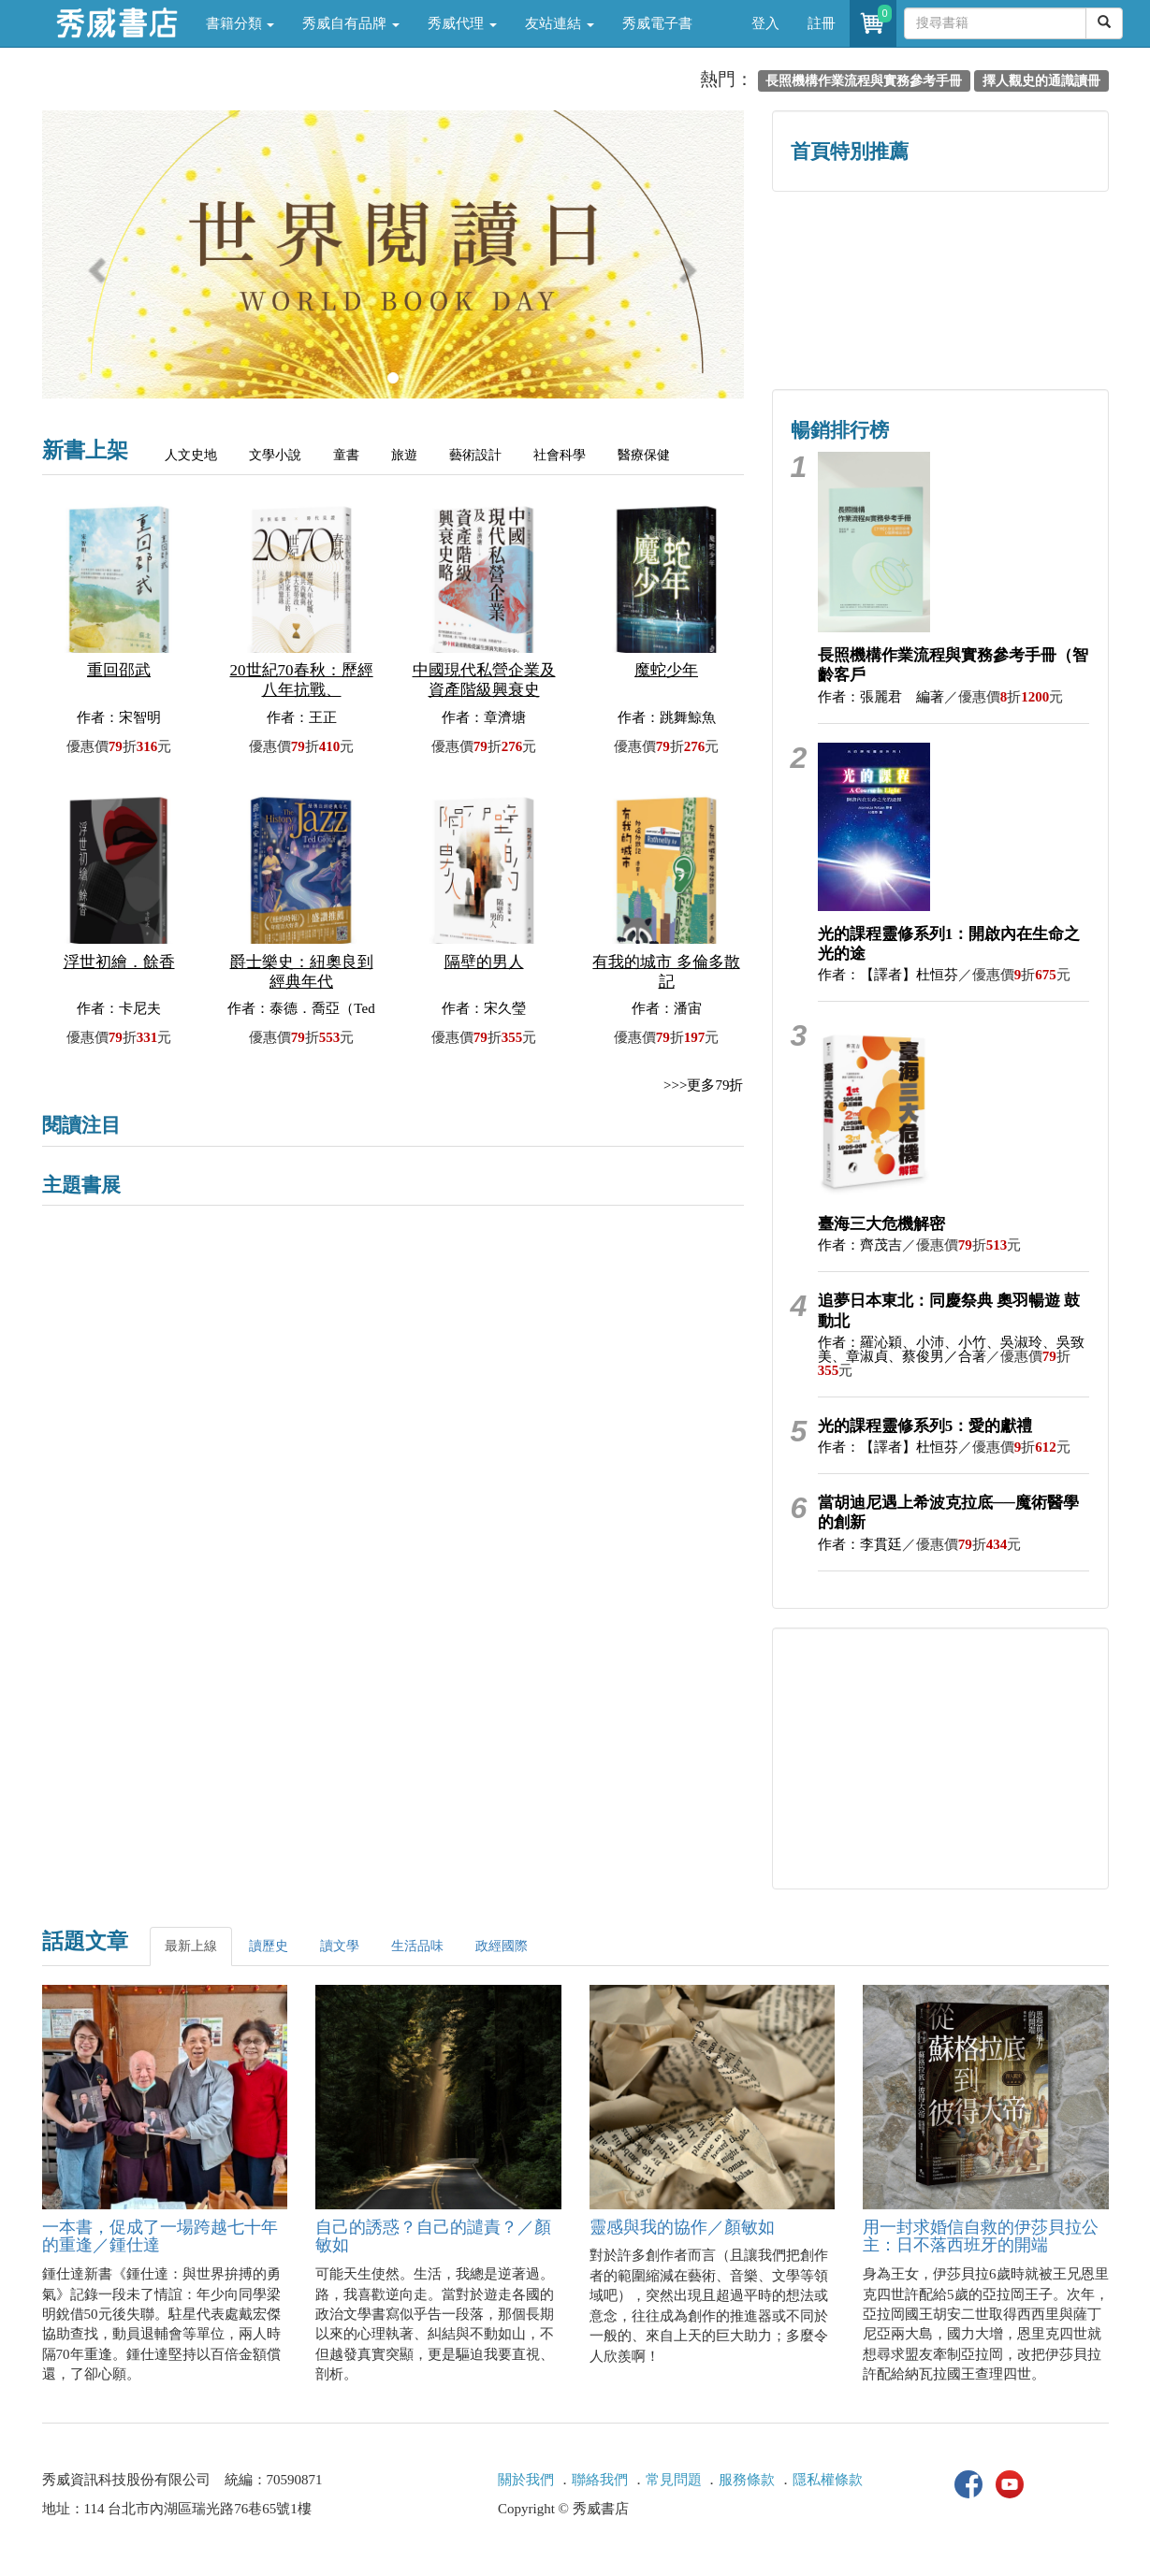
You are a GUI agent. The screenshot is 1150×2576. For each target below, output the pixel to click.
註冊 (822, 23)
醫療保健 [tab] (644, 455)
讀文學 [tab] (339, 1946)
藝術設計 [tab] (475, 455)
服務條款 (747, 2479)
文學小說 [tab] (275, 455)
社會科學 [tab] (559, 455)
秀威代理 (462, 23)
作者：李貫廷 (860, 1544)
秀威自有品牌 (351, 23)
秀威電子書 (657, 23)
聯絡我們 (600, 2479)
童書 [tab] (346, 455)
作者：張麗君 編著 (881, 696)
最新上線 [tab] (191, 1946)
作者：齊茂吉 (860, 1244)
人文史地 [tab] (191, 455)
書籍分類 (240, 23)
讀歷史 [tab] (268, 1946)
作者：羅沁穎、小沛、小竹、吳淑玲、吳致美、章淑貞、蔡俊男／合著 (951, 1349)
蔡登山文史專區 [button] (855, 330)
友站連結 (559, 23)
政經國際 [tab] (501, 1946)
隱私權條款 (828, 2479)
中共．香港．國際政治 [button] (1024, 330)
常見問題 (674, 2479)
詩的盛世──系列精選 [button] (1024, 250)
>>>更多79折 (703, 1085)
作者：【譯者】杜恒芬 (888, 974)
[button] (95, 263)
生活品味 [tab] (417, 1946)
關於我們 (526, 2479)
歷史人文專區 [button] (856, 250)
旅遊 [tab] (404, 455)
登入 (765, 23)
